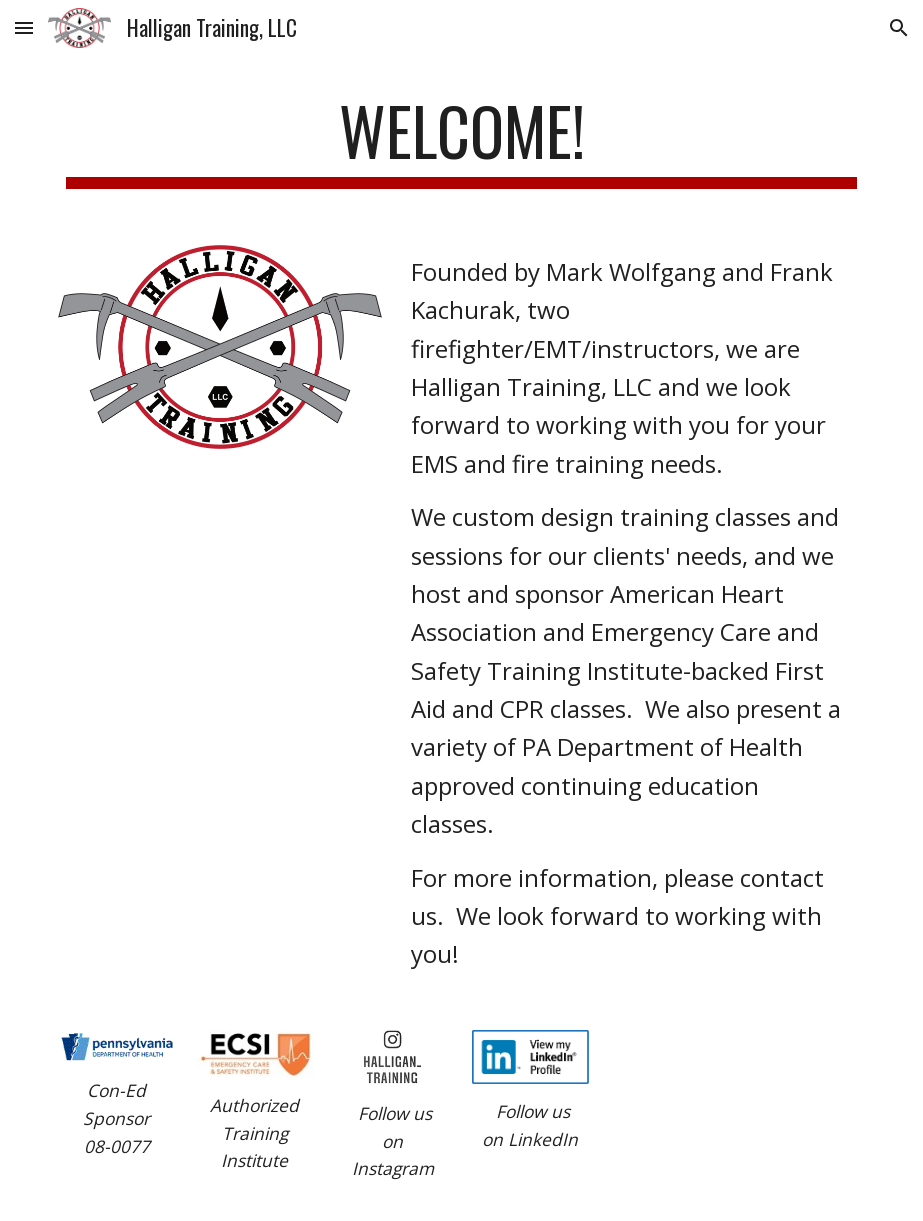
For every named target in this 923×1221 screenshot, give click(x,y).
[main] (461, 140)
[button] (24, 27)
